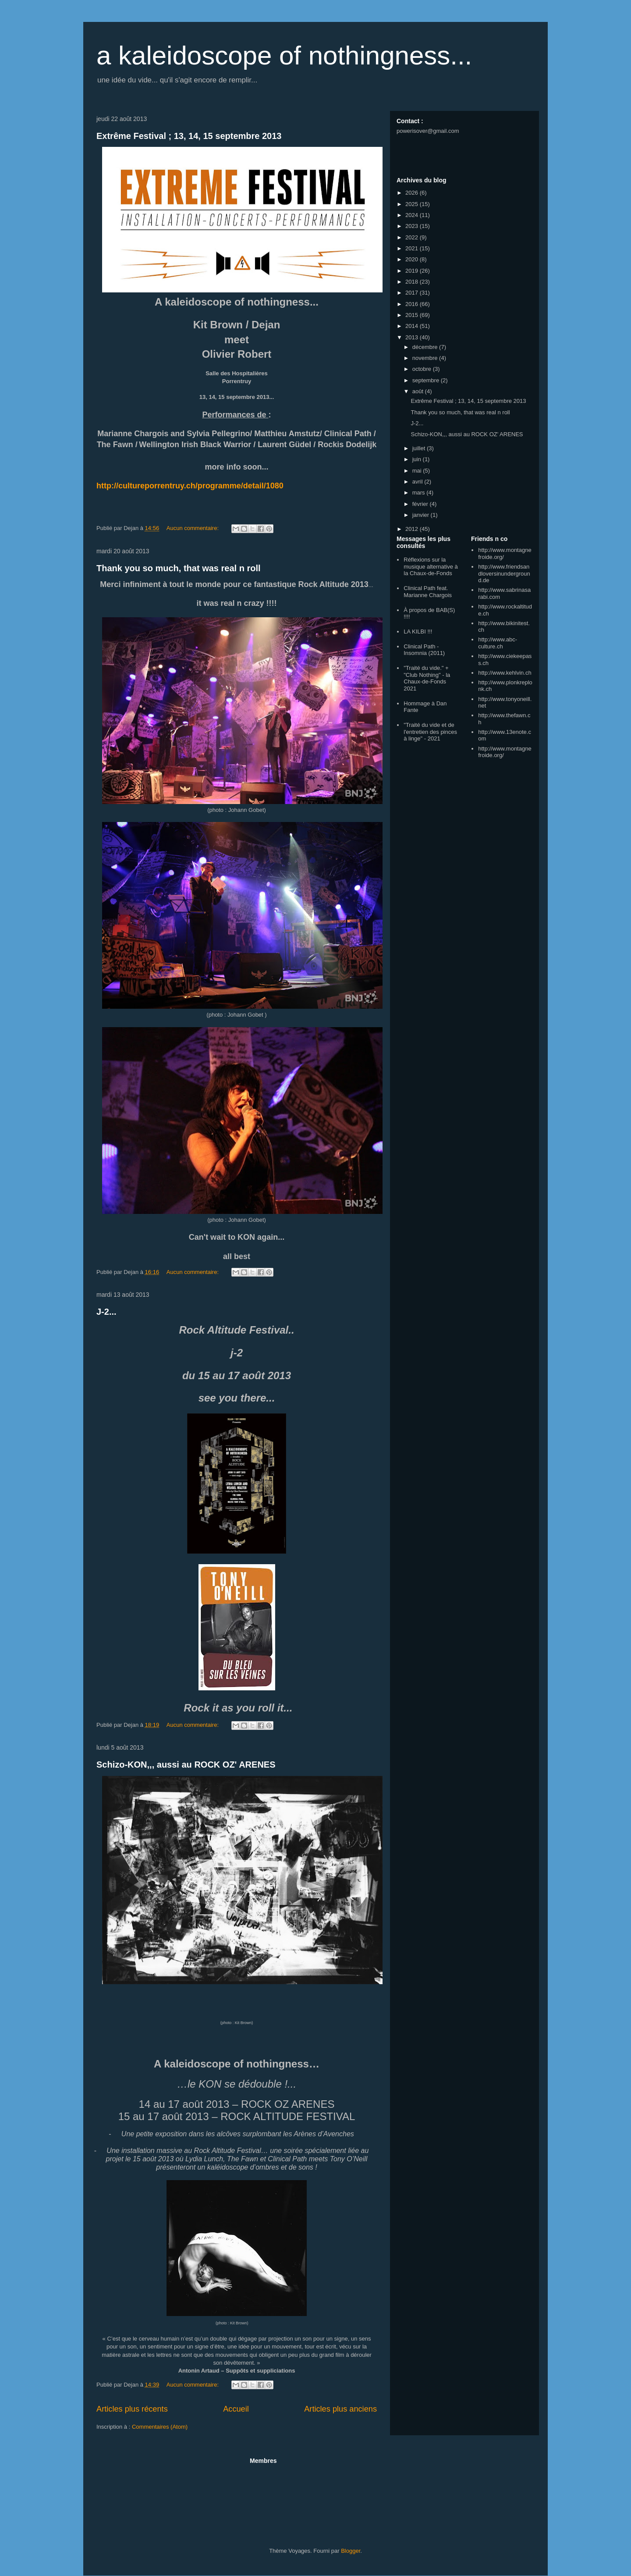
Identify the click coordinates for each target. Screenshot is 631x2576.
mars (419, 492)
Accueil (236, 2409)
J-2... (106, 1311)
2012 (412, 529)
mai (417, 470)
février (421, 504)
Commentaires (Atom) (160, 2426)
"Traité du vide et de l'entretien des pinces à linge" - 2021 (430, 732)
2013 (412, 337)
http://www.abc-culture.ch (497, 643)
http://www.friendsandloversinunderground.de (504, 573)
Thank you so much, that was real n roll (178, 568)
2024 (412, 215)
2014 (412, 326)
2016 (412, 304)
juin (417, 459)
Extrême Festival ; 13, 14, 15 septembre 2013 (188, 136)
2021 (412, 248)
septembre (426, 380)
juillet (419, 448)
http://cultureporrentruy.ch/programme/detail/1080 (190, 485)
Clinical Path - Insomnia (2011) (424, 650)
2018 (412, 281)
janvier (421, 515)
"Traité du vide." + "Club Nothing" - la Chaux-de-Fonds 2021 (427, 678)
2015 (412, 315)
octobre (422, 369)
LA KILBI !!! (418, 631)
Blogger (350, 2551)
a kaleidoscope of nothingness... (284, 55)
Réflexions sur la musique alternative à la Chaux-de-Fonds (431, 566)
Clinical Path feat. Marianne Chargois (428, 591)
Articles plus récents (132, 2409)
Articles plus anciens (340, 2409)
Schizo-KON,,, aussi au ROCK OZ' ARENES (186, 1764)
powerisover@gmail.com (428, 131)
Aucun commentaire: (193, 528)
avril (418, 481)
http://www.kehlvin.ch (504, 672)
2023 (412, 226)
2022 (412, 237)
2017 (412, 292)
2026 (412, 192)
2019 (412, 270)
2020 (412, 259)
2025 (412, 204)
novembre (425, 358)
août (418, 391)
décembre (425, 347)
